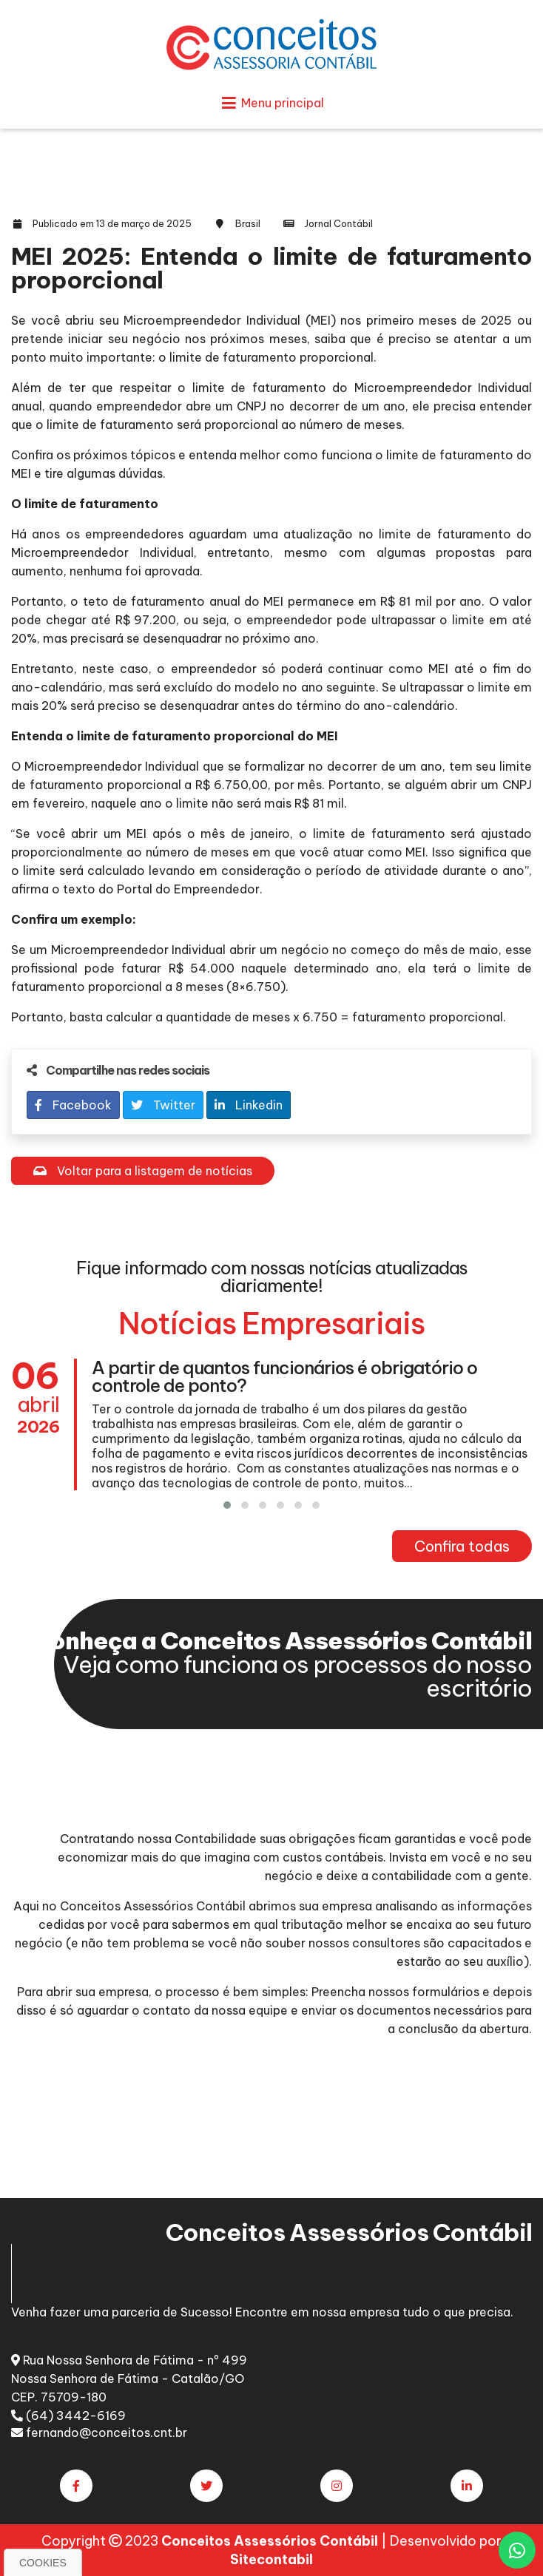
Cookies (43, 2563)
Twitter (163, 1105)
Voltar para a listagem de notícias (142, 1170)
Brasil (247, 223)
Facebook (73, 1105)
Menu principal (272, 102)
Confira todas (462, 1546)
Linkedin (249, 1105)
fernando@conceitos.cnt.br (99, 2432)
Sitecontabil (271, 2559)
